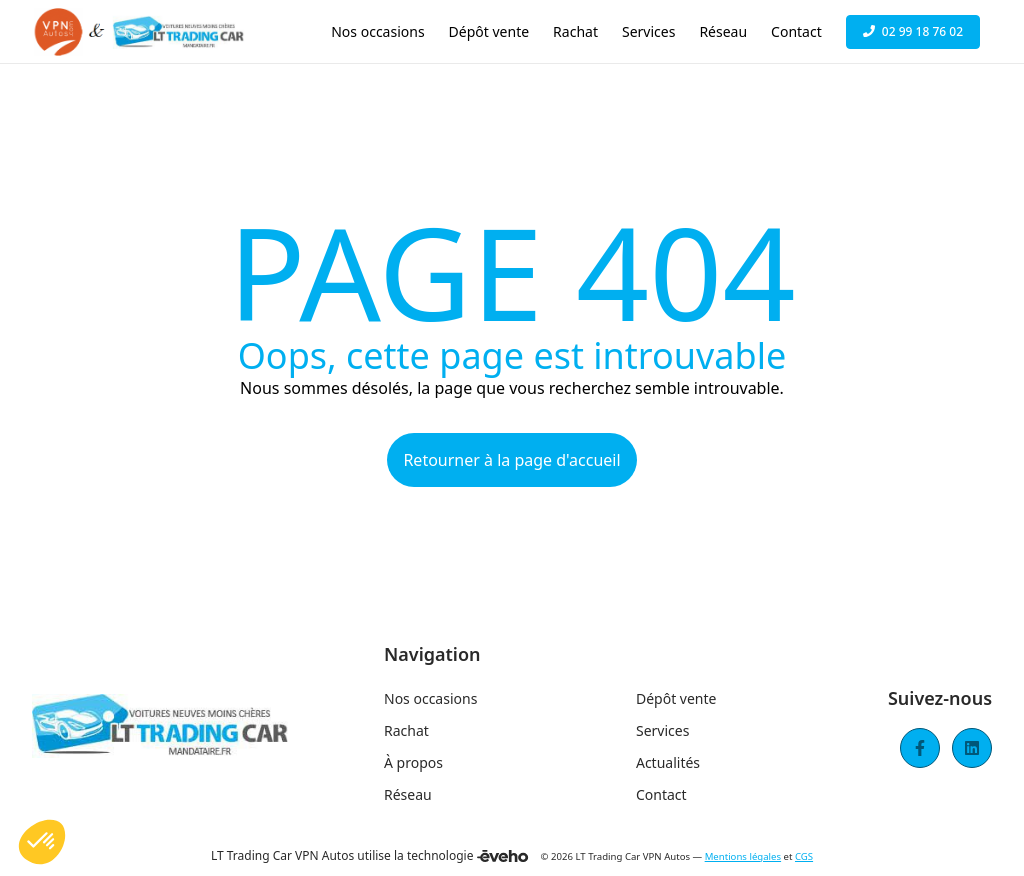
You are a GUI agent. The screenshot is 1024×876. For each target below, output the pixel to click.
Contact (661, 794)
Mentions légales (743, 856)
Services (662, 730)
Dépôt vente (676, 698)
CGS (804, 856)
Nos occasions (430, 698)
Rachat (406, 730)
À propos (413, 762)
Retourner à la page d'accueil (511, 460)
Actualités (668, 762)
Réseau (408, 794)
